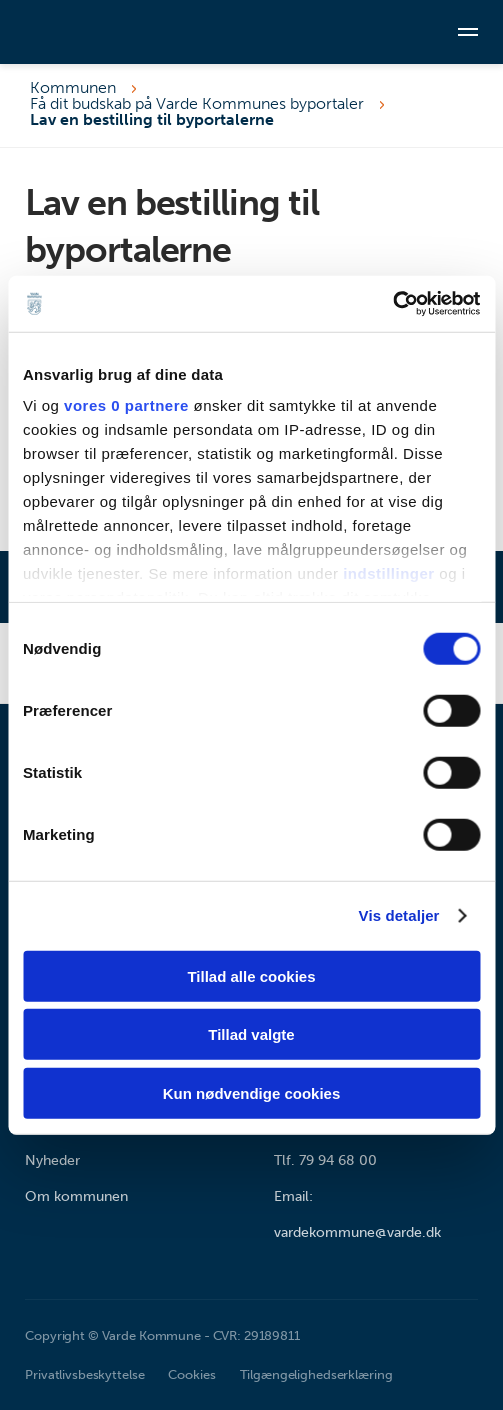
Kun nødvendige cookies (252, 1092)
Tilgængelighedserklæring (316, 1374)
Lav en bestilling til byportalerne (152, 120)
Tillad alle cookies (251, 975)
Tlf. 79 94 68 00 (325, 1160)
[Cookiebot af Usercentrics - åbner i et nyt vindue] (392, 304)
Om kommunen (76, 1196)
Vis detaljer (399, 915)
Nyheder (52, 1160)
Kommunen (73, 88)
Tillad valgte (251, 1034)
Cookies (191, 1374)
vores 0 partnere (126, 405)
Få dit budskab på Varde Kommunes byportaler (197, 104)
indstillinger (389, 573)
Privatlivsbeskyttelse (84, 1374)
